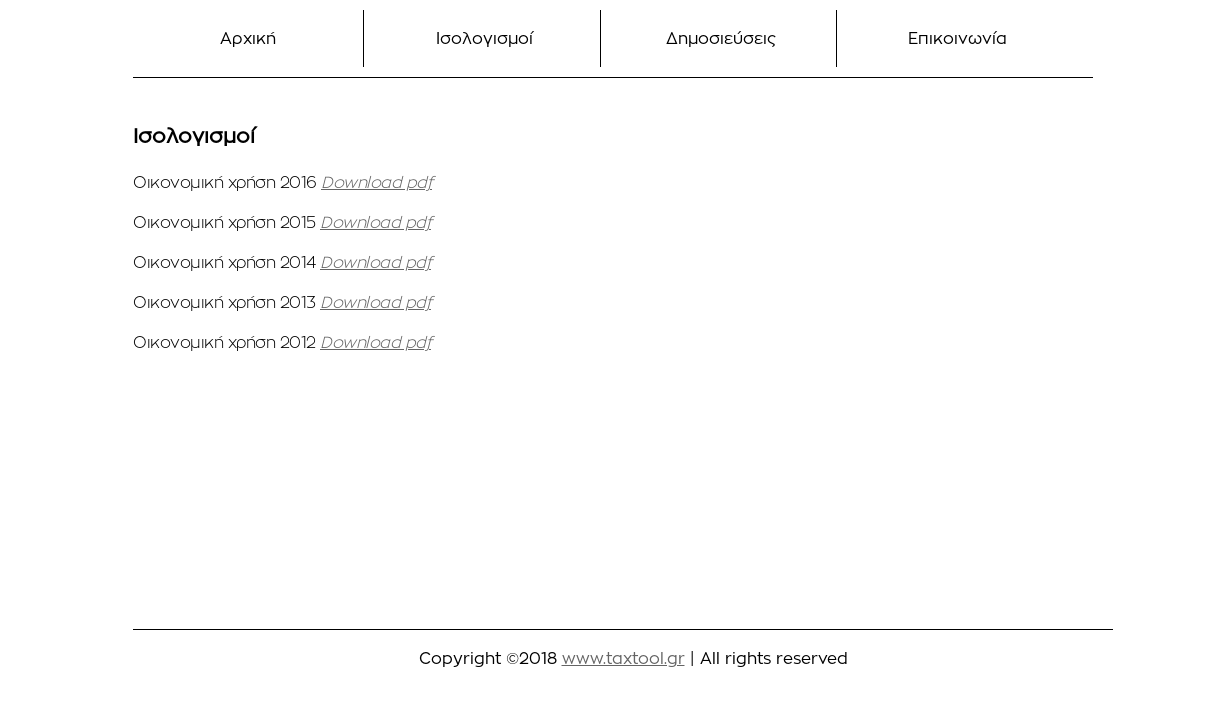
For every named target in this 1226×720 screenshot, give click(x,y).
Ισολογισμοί (484, 38)
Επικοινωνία (957, 38)
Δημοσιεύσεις (721, 38)
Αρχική (248, 38)
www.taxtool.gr (623, 658)
